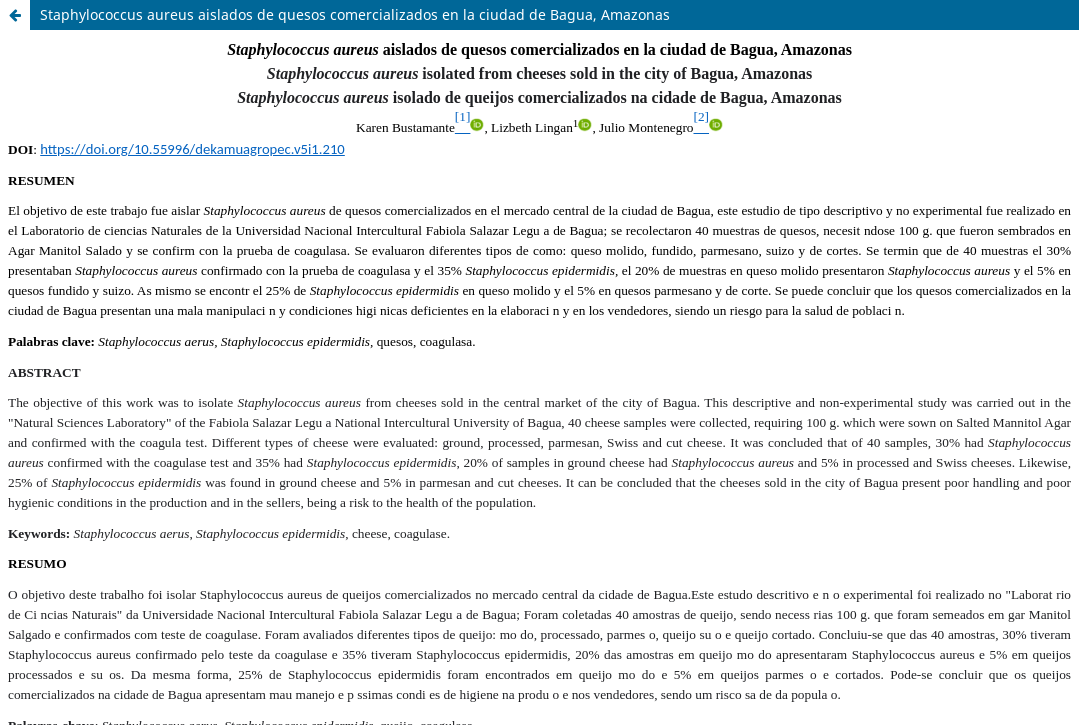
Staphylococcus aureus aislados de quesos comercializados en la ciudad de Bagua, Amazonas (355, 14)
